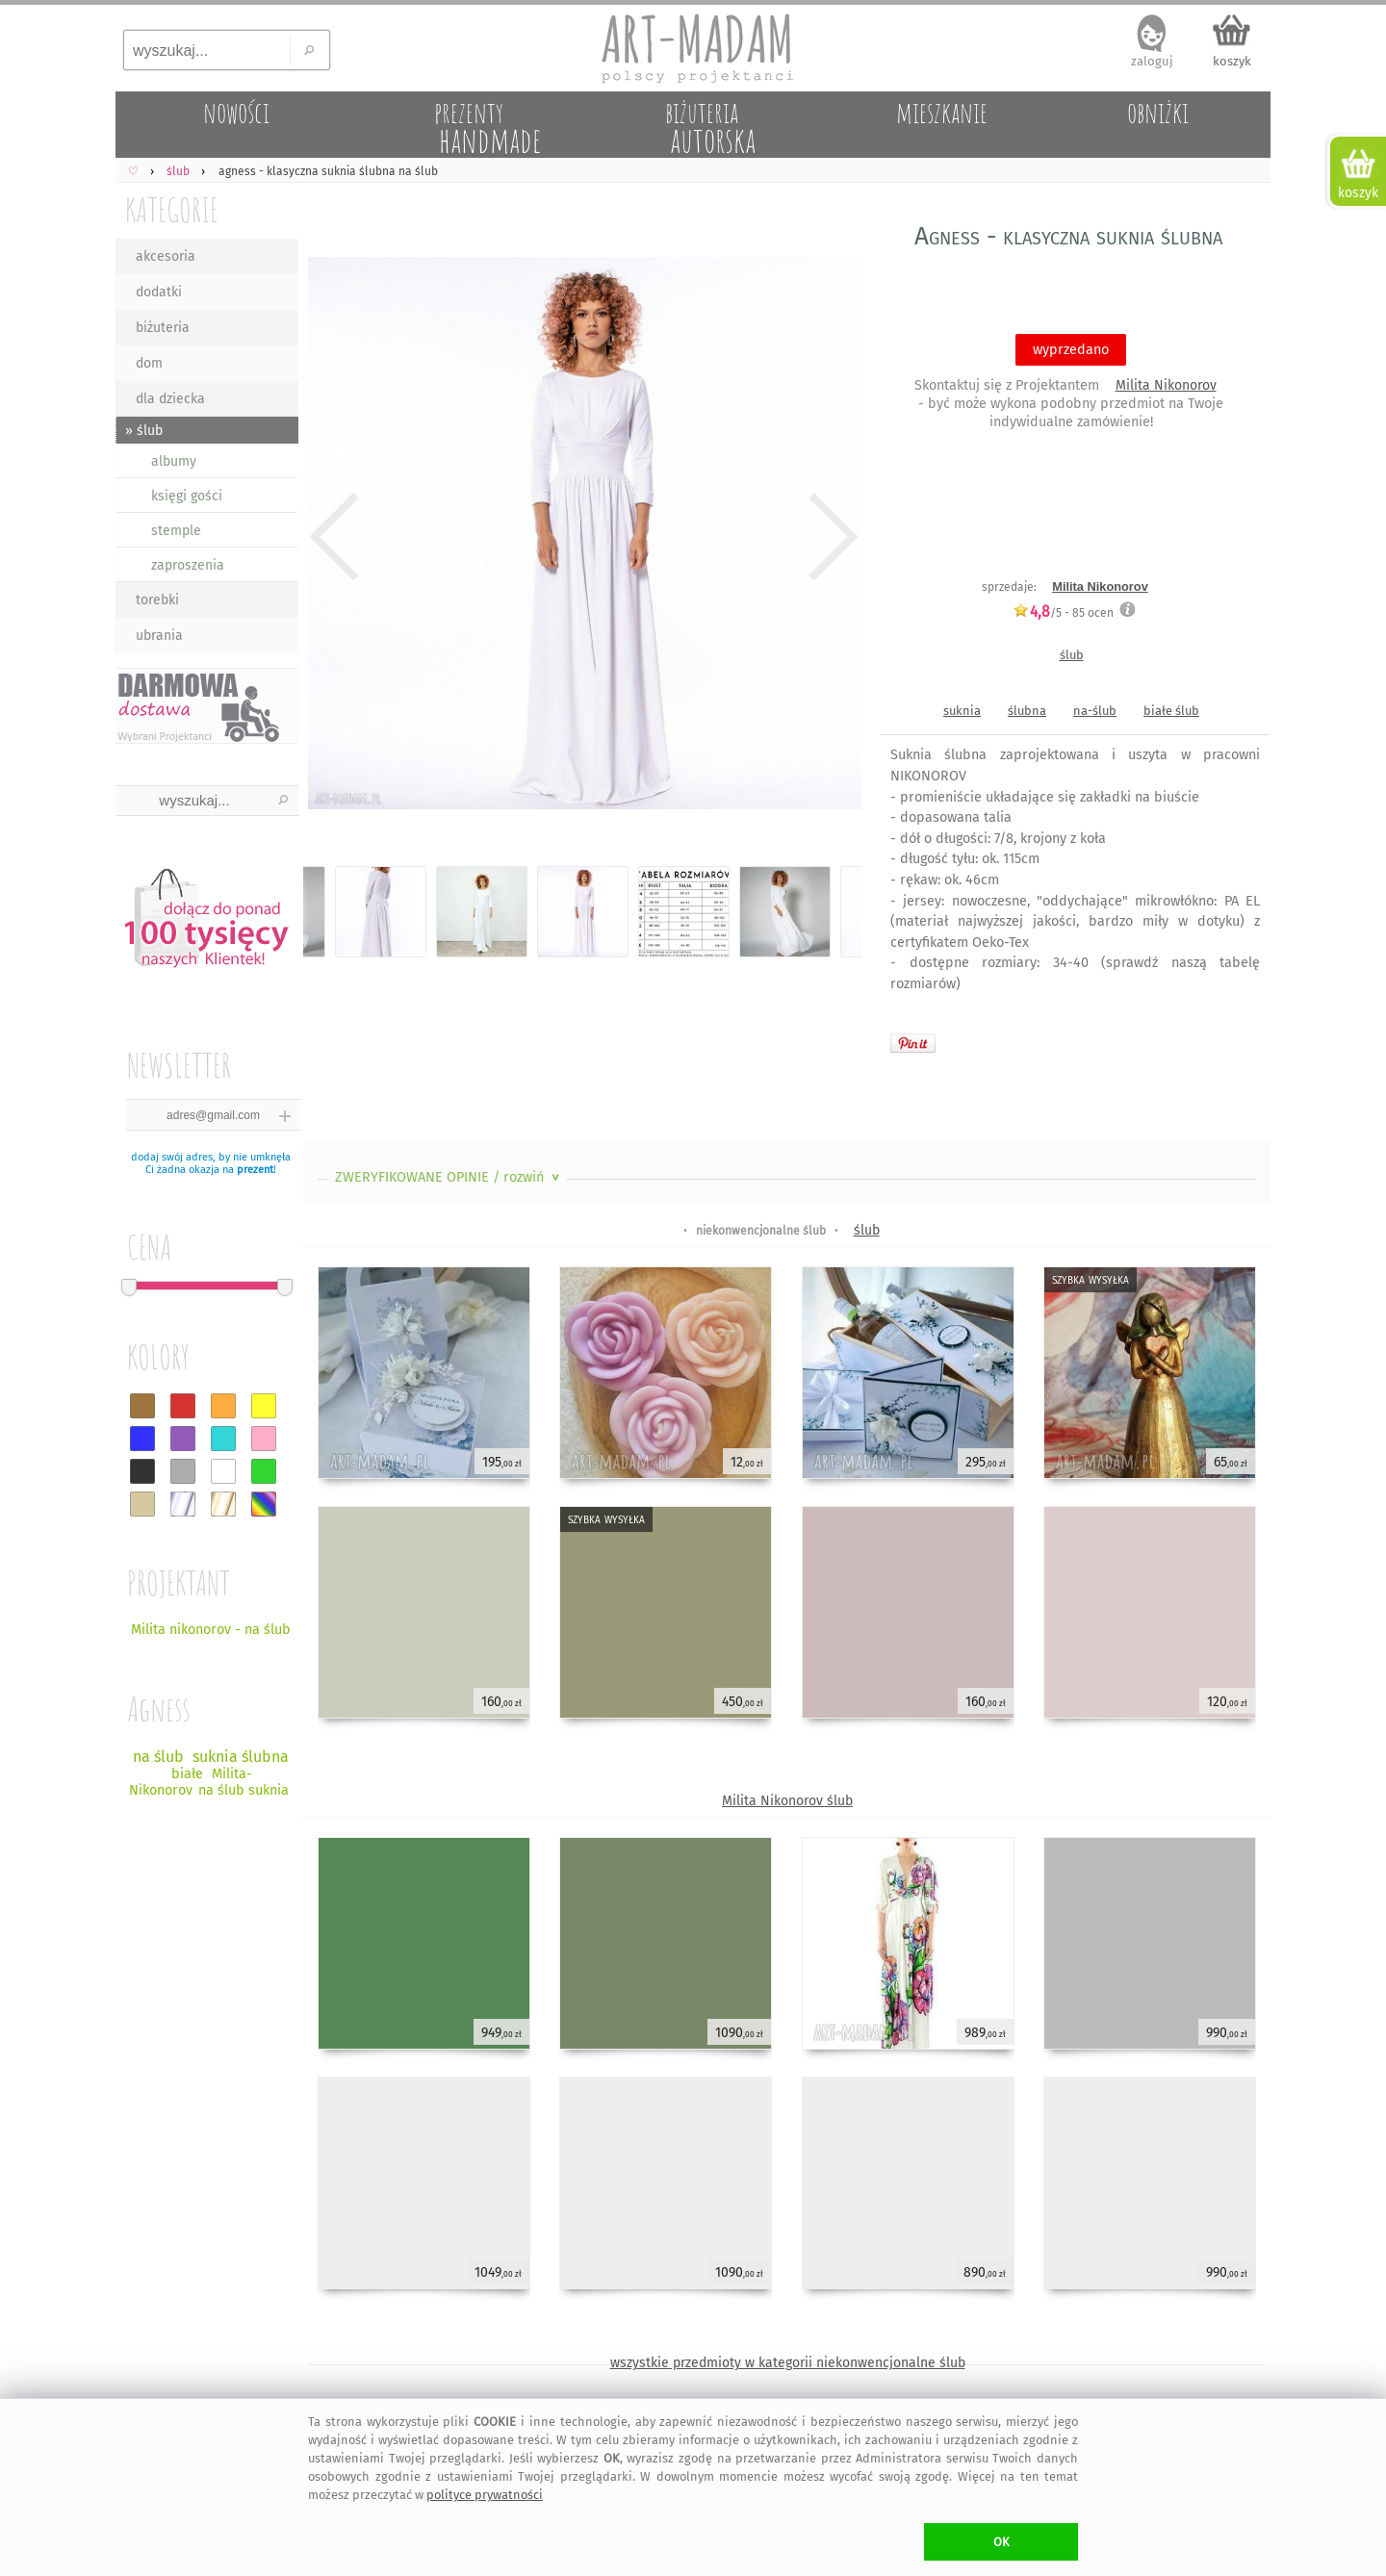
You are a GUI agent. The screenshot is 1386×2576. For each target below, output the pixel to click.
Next (830, 537)
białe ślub (1171, 710)
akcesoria (165, 256)
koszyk (1232, 61)
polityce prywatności (484, 2494)
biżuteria (163, 327)
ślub (1072, 655)
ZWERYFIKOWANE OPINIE (449, 1177)
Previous (334, 537)
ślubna (1027, 710)
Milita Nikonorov (1166, 385)
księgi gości (186, 496)
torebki (157, 600)
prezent (255, 1169)
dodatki (159, 292)
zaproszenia (187, 565)
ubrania (159, 635)
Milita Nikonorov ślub (787, 1801)
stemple (176, 531)
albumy (173, 461)
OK (1001, 2542)
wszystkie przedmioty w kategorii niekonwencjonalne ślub (787, 2363)
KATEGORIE (171, 209)
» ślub (144, 430)
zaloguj (1152, 61)
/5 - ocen (1063, 612)
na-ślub (1094, 710)
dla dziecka (170, 399)
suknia (962, 710)
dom (149, 363)
